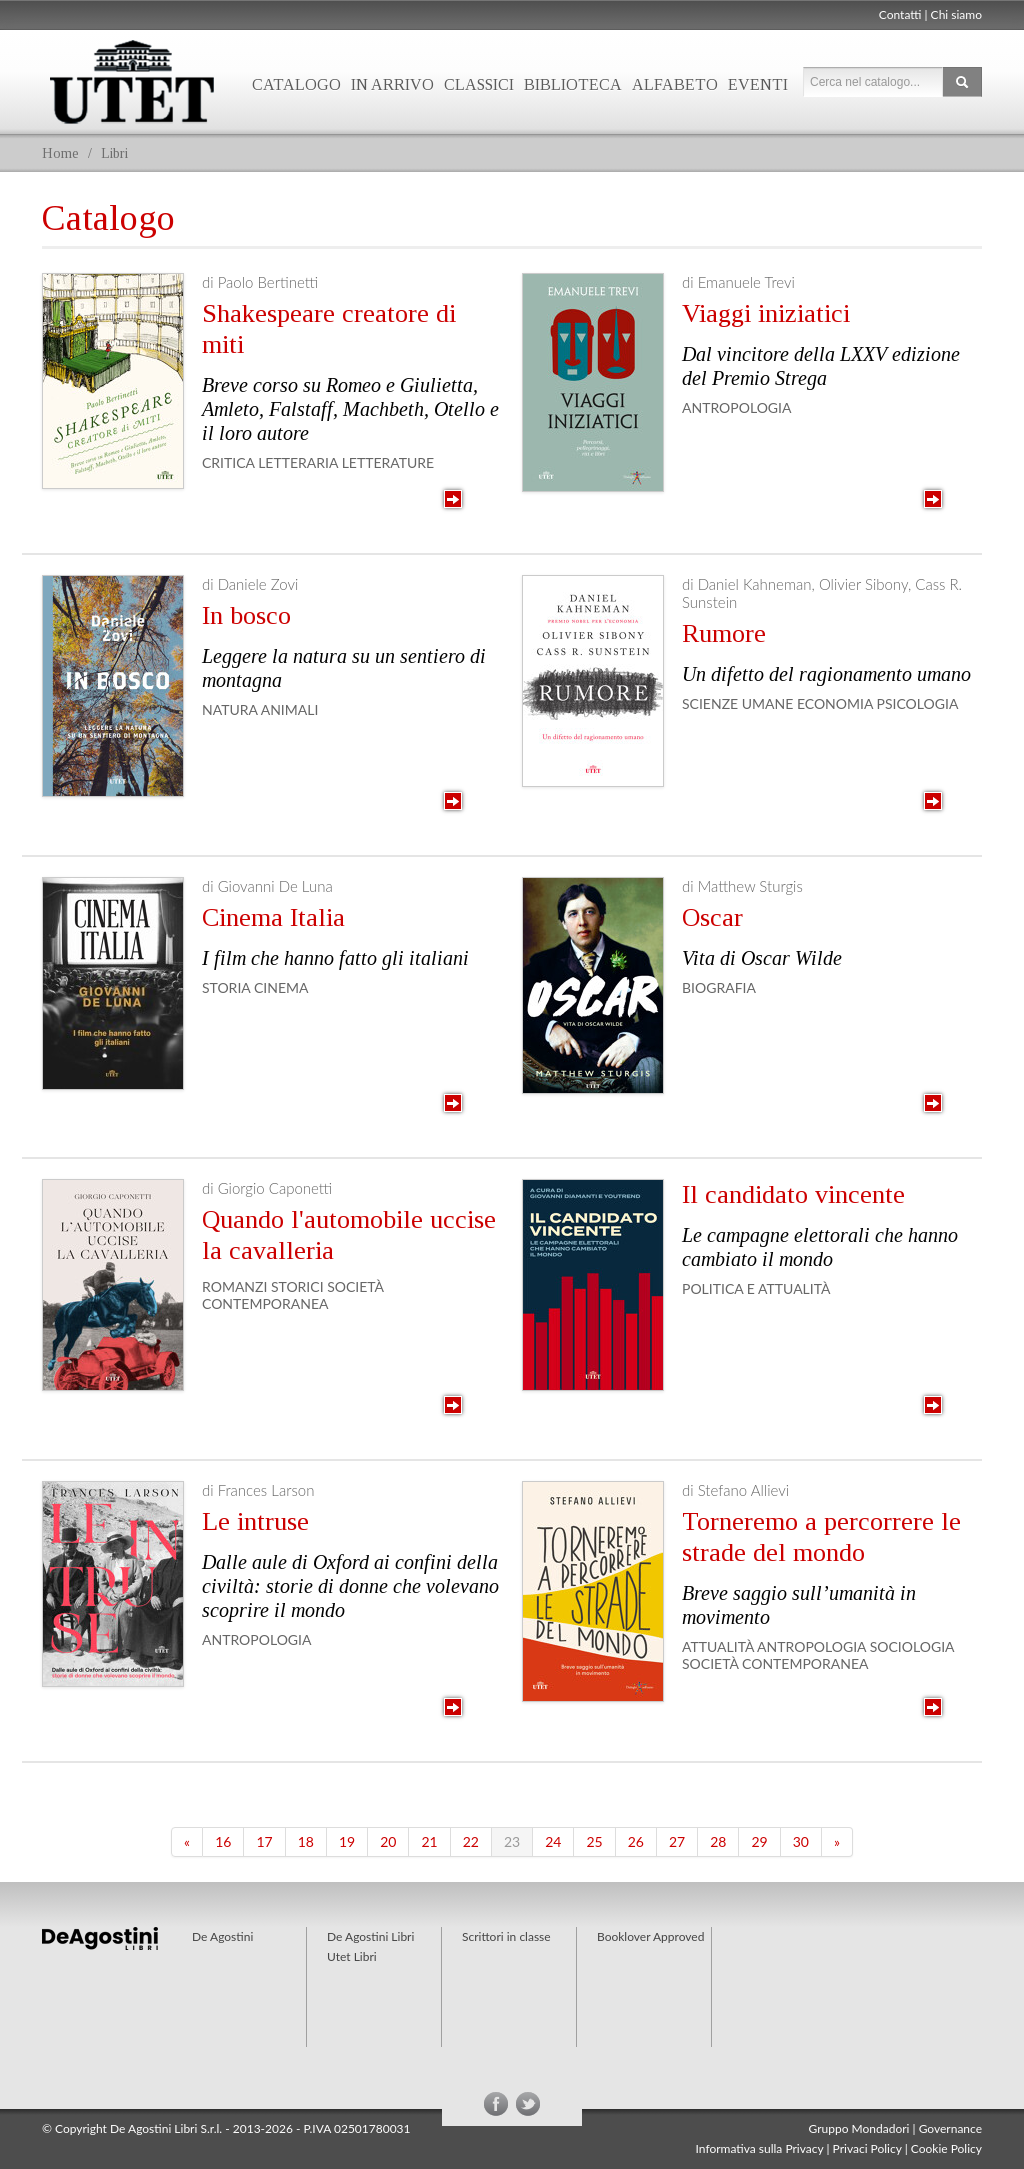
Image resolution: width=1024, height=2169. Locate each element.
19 (347, 1841)
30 (801, 1841)
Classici (479, 84)
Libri (114, 153)
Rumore (724, 633)
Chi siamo (956, 14)
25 (594, 1841)
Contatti (900, 14)
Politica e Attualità (756, 1288)
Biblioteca (573, 84)
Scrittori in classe (506, 1936)
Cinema (281, 987)
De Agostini (222, 1936)
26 (636, 1841)
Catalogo (296, 84)
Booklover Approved (650, 1936)
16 (223, 1841)
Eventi (758, 84)
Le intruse (255, 1521)
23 (512, 1841)
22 (471, 1841)
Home (60, 153)
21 (429, 1841)
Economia (835, 703)
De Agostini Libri (370, 1936)
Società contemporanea (293, 1295)
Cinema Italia (273, 917)
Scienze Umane (737, 703)
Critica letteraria (270, 462)
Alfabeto (675, 84)
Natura (230, 709)
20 (388, 1841)
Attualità (718, 1646)
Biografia (719, 987)
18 (306, 1841)
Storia (226, 987)
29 (759, 1841)
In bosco (246, 615)
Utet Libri (132, 82)
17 (264, 1841)
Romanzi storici (263, 1286)
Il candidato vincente (793, 1194)
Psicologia (918, 703)
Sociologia (912, 1646)
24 (553, 1841)
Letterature (388, 462)
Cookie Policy (946, 2148)
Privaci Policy (867, 2148)
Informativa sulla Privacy (760, 2148)
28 (718, 1841)
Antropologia (736, 407)
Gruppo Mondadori (859, 2128)
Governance (950, 2128)
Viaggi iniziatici (766, 313)
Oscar (712, 917)
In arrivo (392, 84)
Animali (290, 709)
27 (677, 1841)
